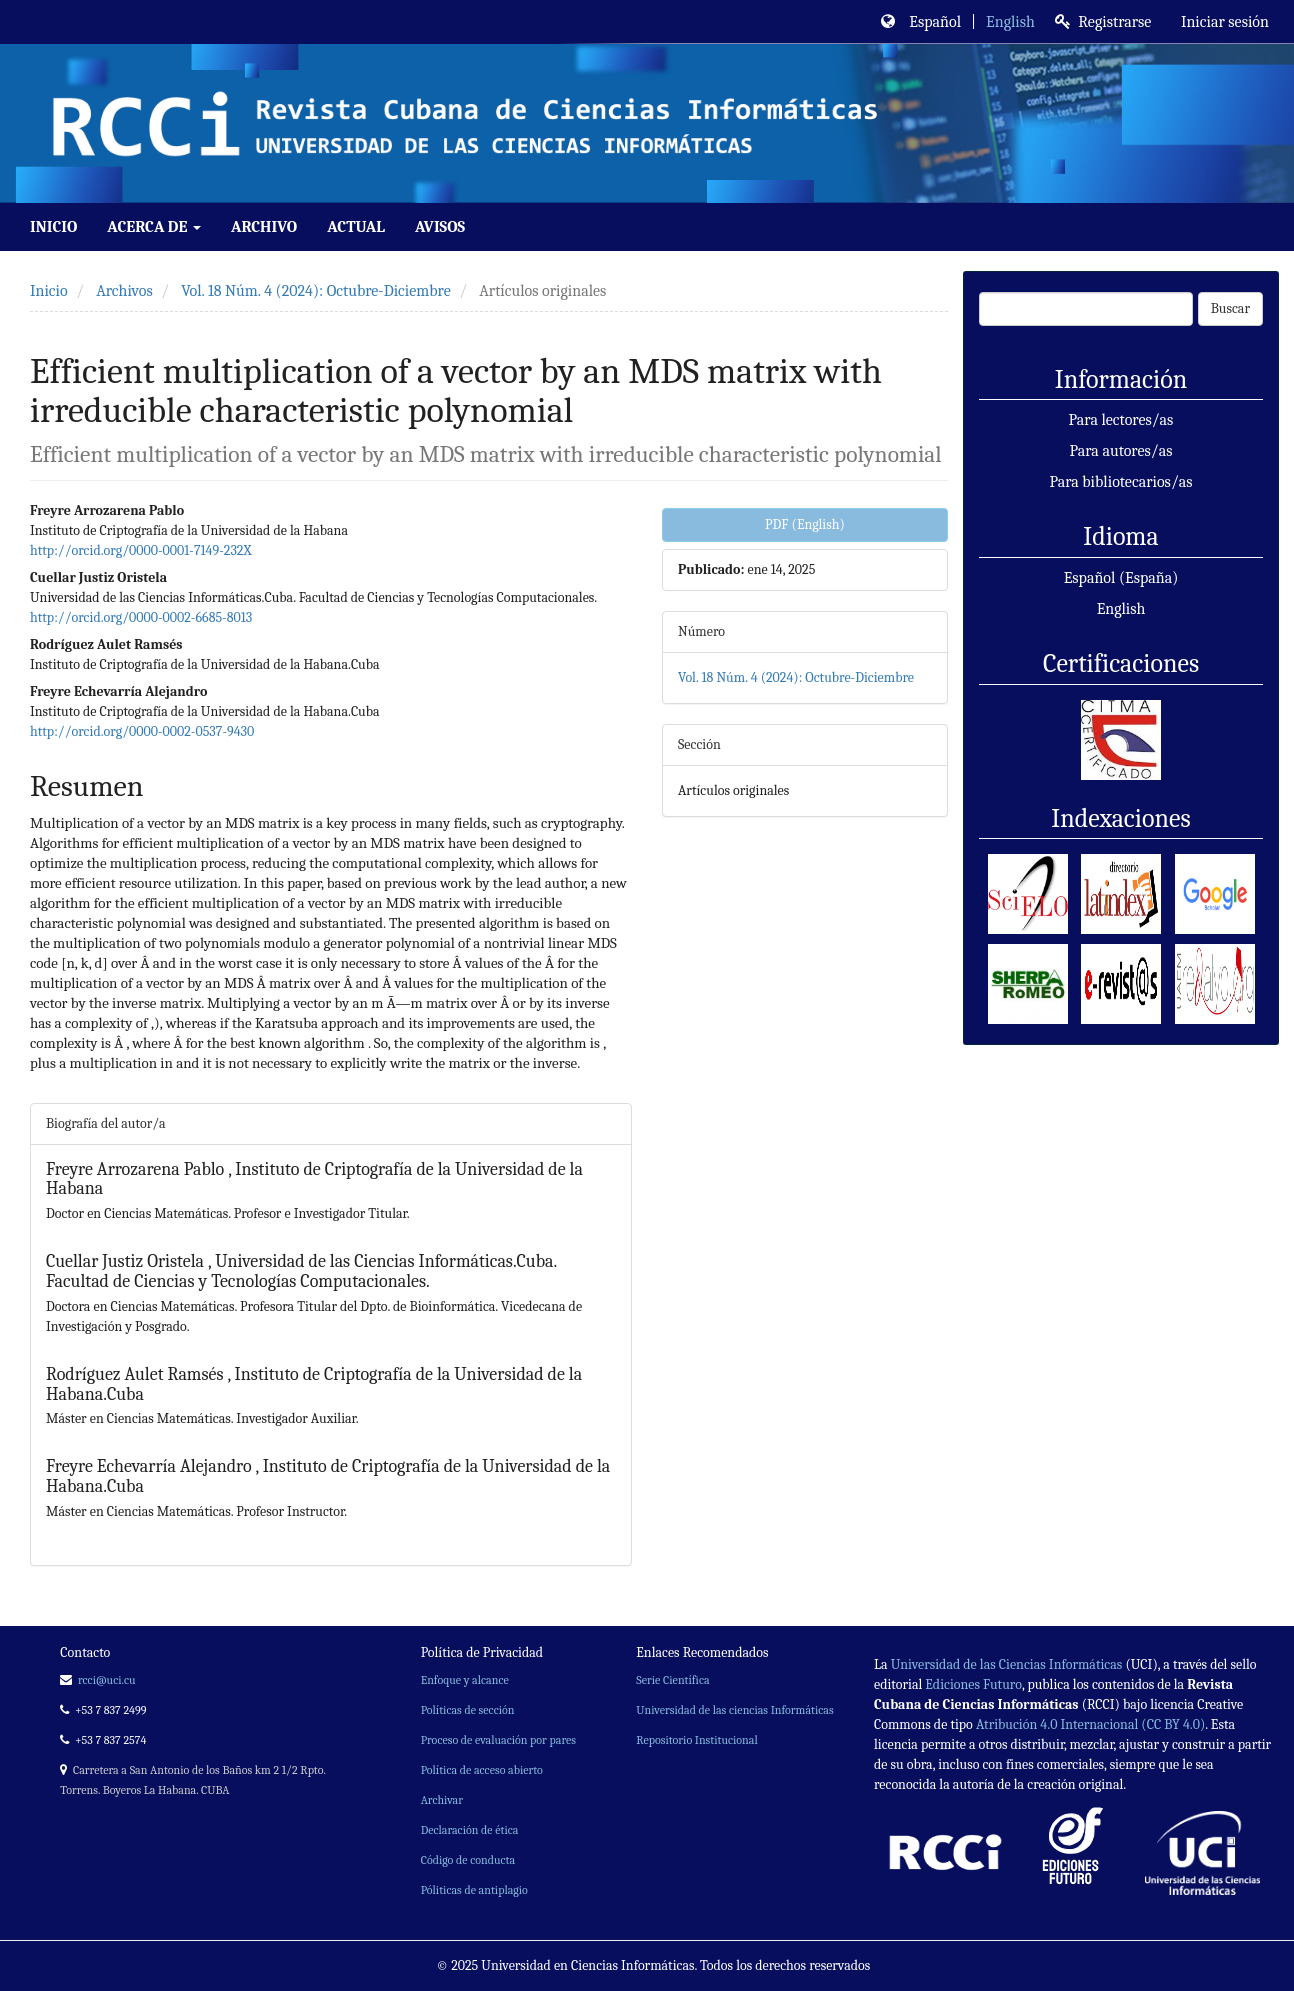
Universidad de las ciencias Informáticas (734, 1710)
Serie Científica (672, 1680)
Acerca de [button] (154, 227)
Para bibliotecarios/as (1120, 482)
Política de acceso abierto (482, 1770)
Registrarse (1103, 22)
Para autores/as (1121, 451)
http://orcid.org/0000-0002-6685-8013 (141, 617)
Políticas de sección (468, 1710)
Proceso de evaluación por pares (498, 1740)
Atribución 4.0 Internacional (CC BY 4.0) (1090, 1724)
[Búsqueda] (1086, 309)
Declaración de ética (470, 1830)
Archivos (124, 291)
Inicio (53, 227)
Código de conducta (468, 1860)
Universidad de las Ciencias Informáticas (1007, 1664)
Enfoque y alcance (465, 1680)
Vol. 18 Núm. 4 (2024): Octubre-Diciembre (316, 291)
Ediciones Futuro (973, 1684)
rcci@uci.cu (107, 1680)
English (1010, 22)
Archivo (264, 227)
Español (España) (1121, 578)
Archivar (442, 1800)
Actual (356, 227)
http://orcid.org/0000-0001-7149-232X (140, 550)
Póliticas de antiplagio (474, 1890)
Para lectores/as (1121, 420)
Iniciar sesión (1223, 22)
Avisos (440, 227)
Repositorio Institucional (696, 1740)
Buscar (1230, 308)
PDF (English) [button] (805, 524)
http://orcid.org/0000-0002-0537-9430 (142, 731)
